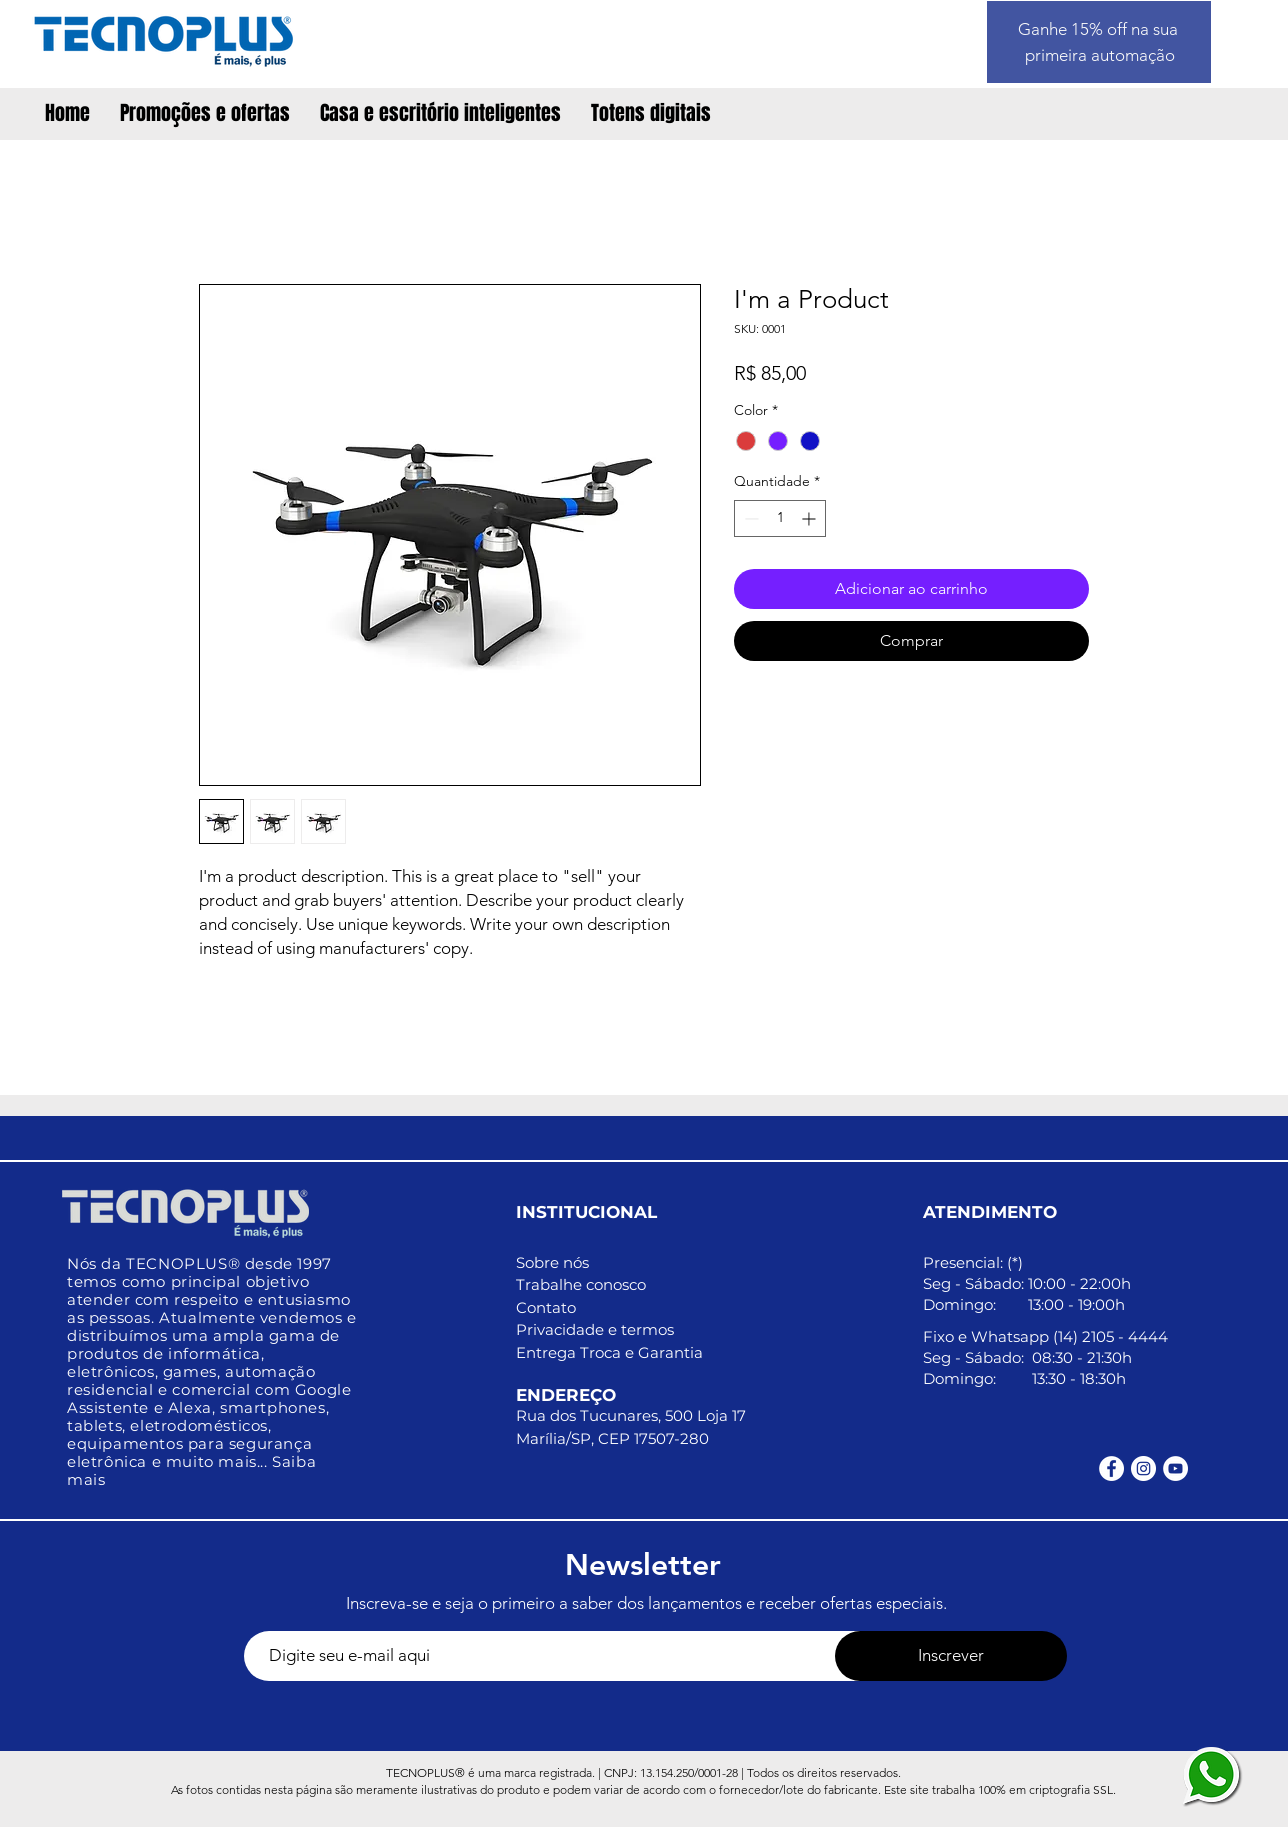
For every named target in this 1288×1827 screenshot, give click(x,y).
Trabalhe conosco (581, 1284)
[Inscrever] (951, 1656)
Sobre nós (552, 1262)
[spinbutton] (780, 518)
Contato (546, 1307)
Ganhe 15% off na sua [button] (1100, 29)
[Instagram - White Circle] (1143, 1468)
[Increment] (810, 518)
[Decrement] (749, 518)
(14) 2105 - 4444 (1110, 1336)
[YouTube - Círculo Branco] (1175, 1468)
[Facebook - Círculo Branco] (1111, 1468)
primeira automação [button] (1100, 55)
